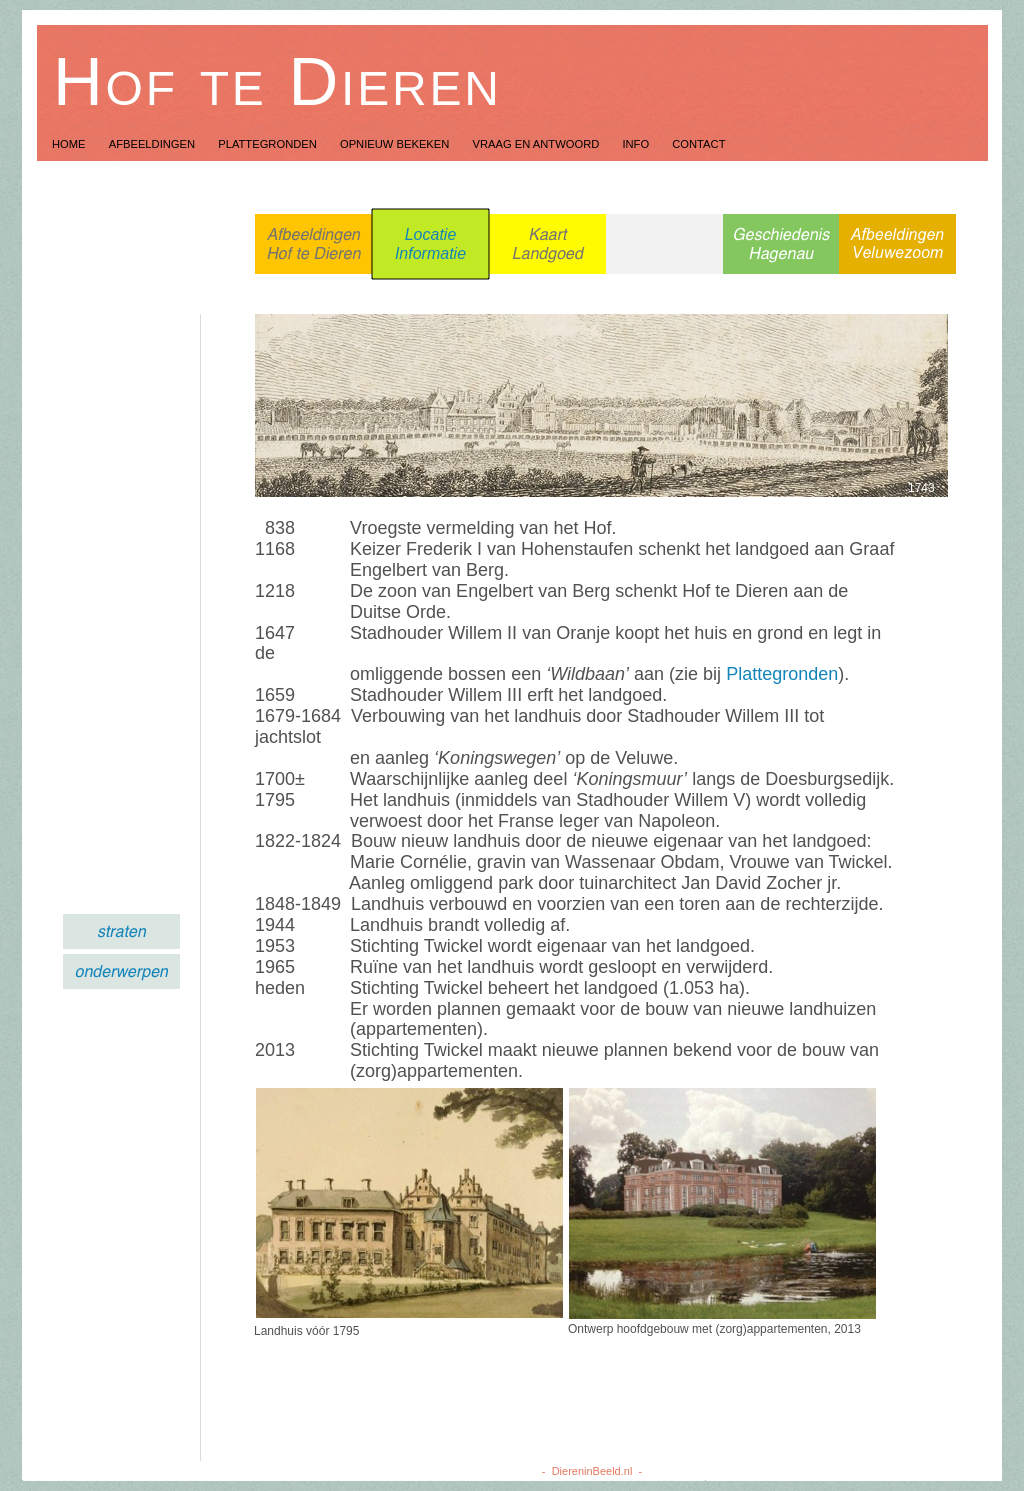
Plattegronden (269, 144)
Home (70, 144)
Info (637, 144)
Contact (698, 144)
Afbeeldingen (154, 144)
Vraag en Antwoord (537, 144)
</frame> (86, 566)
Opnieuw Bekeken (396, 144)
